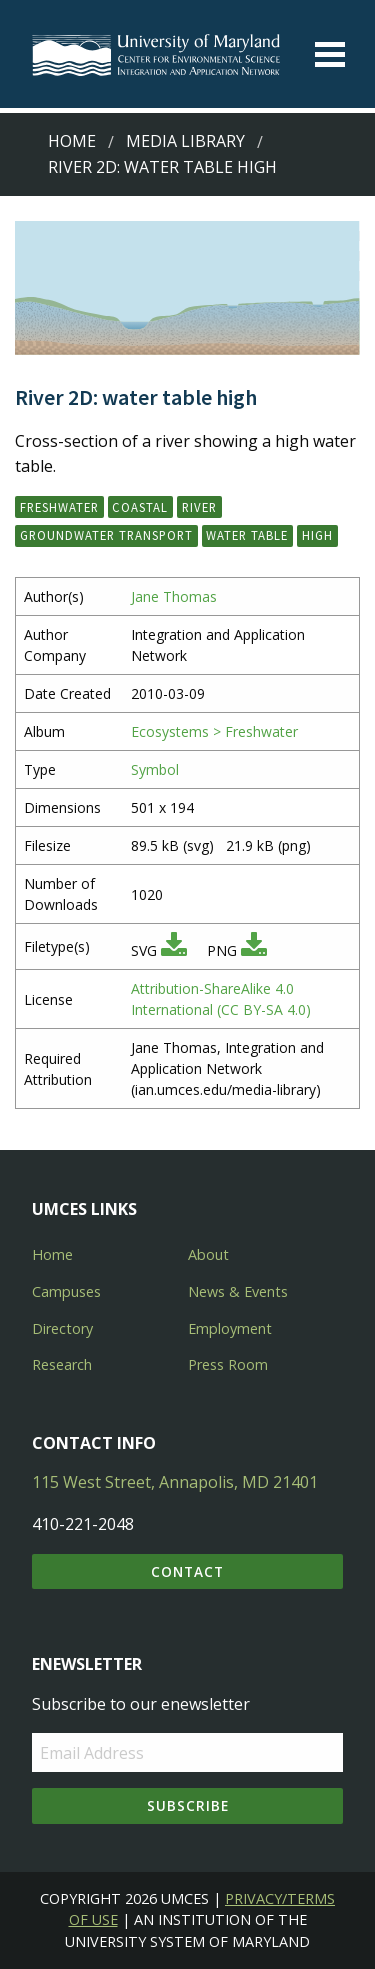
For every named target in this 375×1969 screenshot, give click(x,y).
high (317, 535)
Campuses (66, 1291)
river (199, 507)
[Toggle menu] (330, 54)
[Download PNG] (254, 950)
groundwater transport (106, 535)
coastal (140, 507)
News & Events (238, 1291)
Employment (230, 1328)
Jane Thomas (174, 596)
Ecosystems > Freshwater (214, 731)
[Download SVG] (174, 950)
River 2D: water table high (162, 167)
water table (247, 535)
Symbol (155, 769)
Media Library (185, 141)
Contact (187, 1571)
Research (62, 1364)
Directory (62, 1328)
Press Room (228, 1364)
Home (72, 141)
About (208, 1254)
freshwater (59, 507)
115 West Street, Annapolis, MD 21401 (175, 1482)
